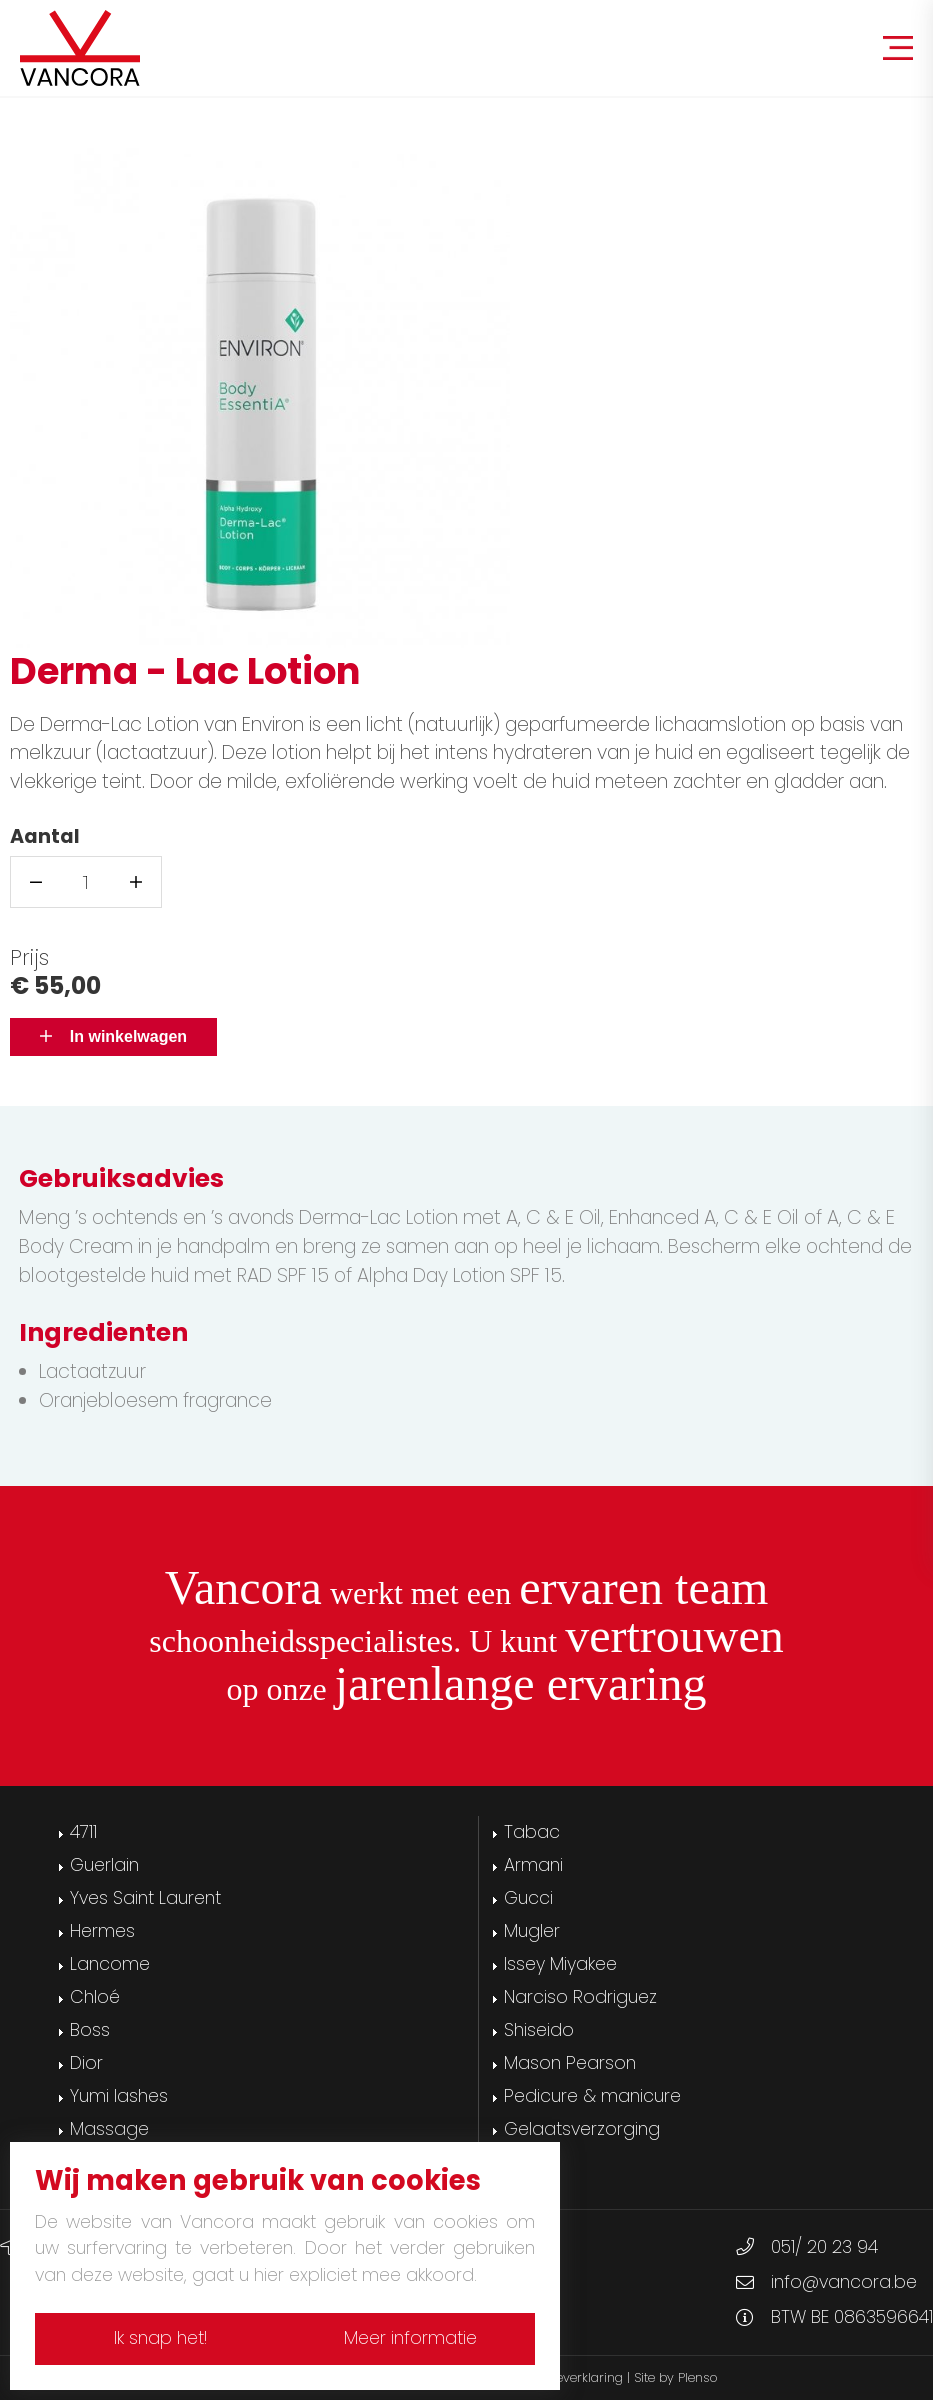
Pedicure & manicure (592, 2096)
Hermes (102, 1931)
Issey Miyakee (560, 1964)
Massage (109, 2129)
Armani (533, 1865)
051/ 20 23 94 (824, 2247)
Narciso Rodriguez (580, 1997)
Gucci (528, 1898)
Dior (86, 2063)
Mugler (532, 1931)
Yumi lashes (119, 2096)
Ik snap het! (155, 2338)
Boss (90, 2030)
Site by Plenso (675, 2377)
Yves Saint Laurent (145, 1898)
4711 (83, 1832)
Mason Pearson (570, 2063)
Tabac (532, 1832)
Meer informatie (415, 2338)
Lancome (110, 1964)
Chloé (95, 1997)
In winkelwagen (113, 1036)
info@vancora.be (844, 2282)
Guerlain (104, 1865)
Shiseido (539, 2030)
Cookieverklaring (573, 2377)
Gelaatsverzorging (582, 2129)
